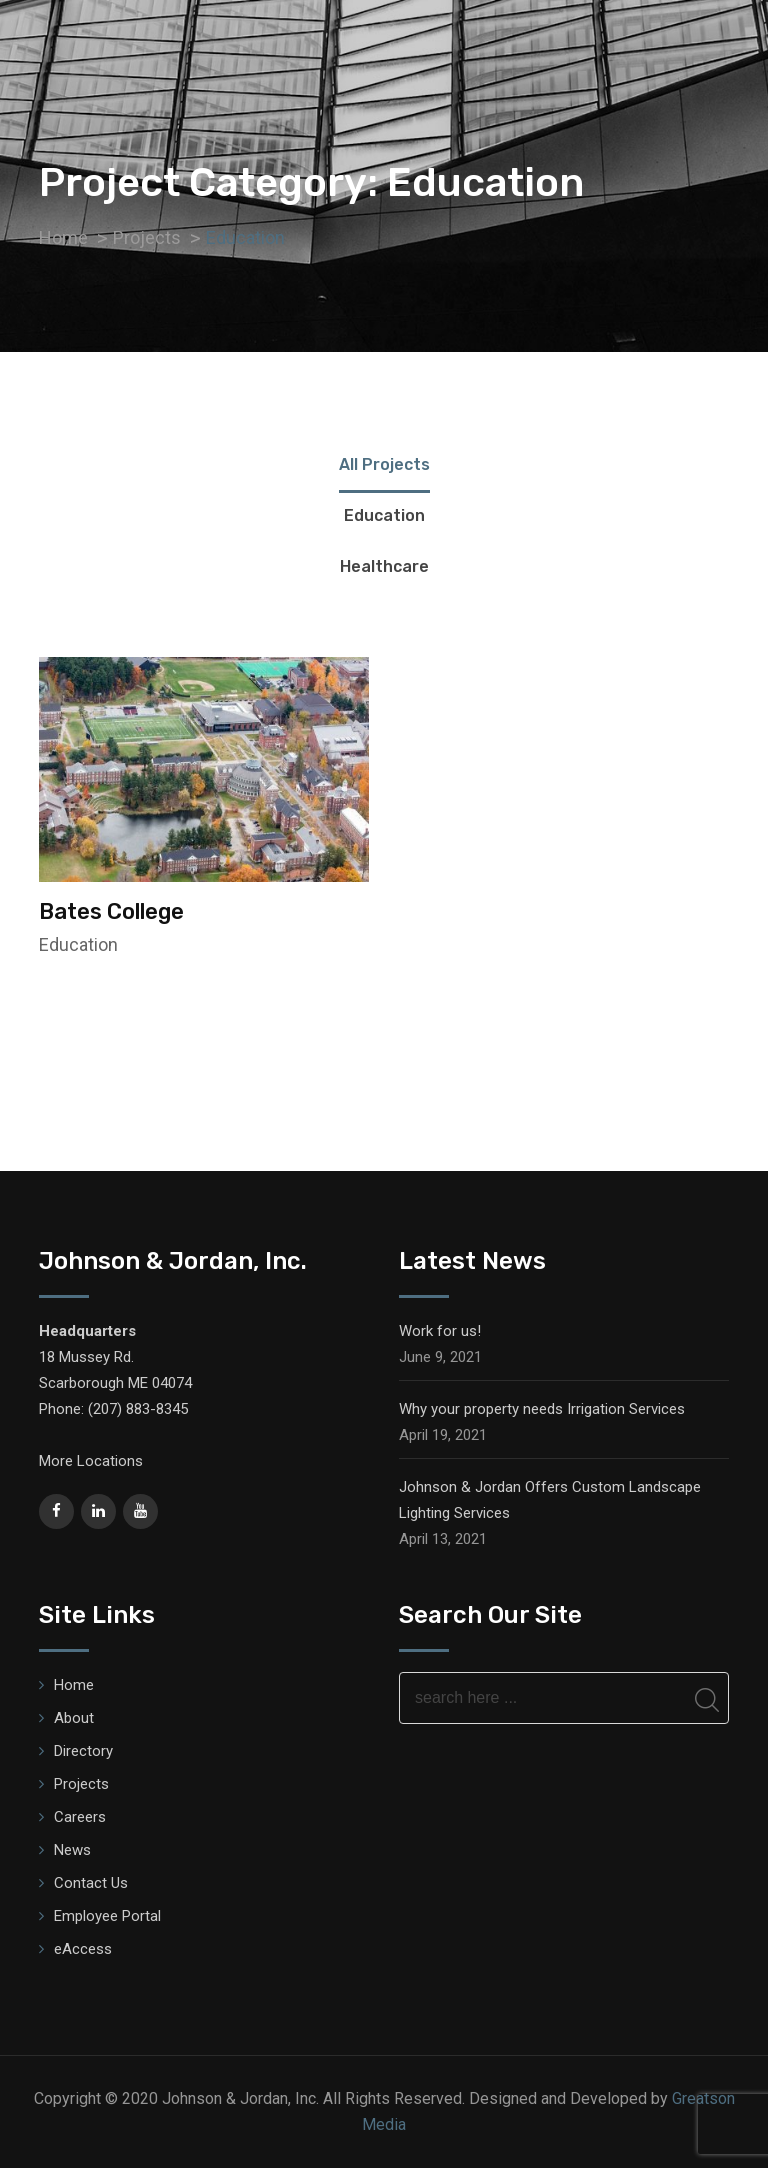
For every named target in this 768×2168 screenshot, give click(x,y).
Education (384, 515)
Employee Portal (107, 1916)
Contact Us (91, 1883)
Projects (81, 1784)
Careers (80, 1817)
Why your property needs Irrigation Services (542, 1409)
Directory (83, 1751)
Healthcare (384, 566)
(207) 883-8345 (138, 1409)
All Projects (384, 464)
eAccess (83, 1949)
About (74, 1718)
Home (74, 1685)
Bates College (111, 911)
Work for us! (440, 1331)
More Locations (91, 1461)
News (72, 1850)
